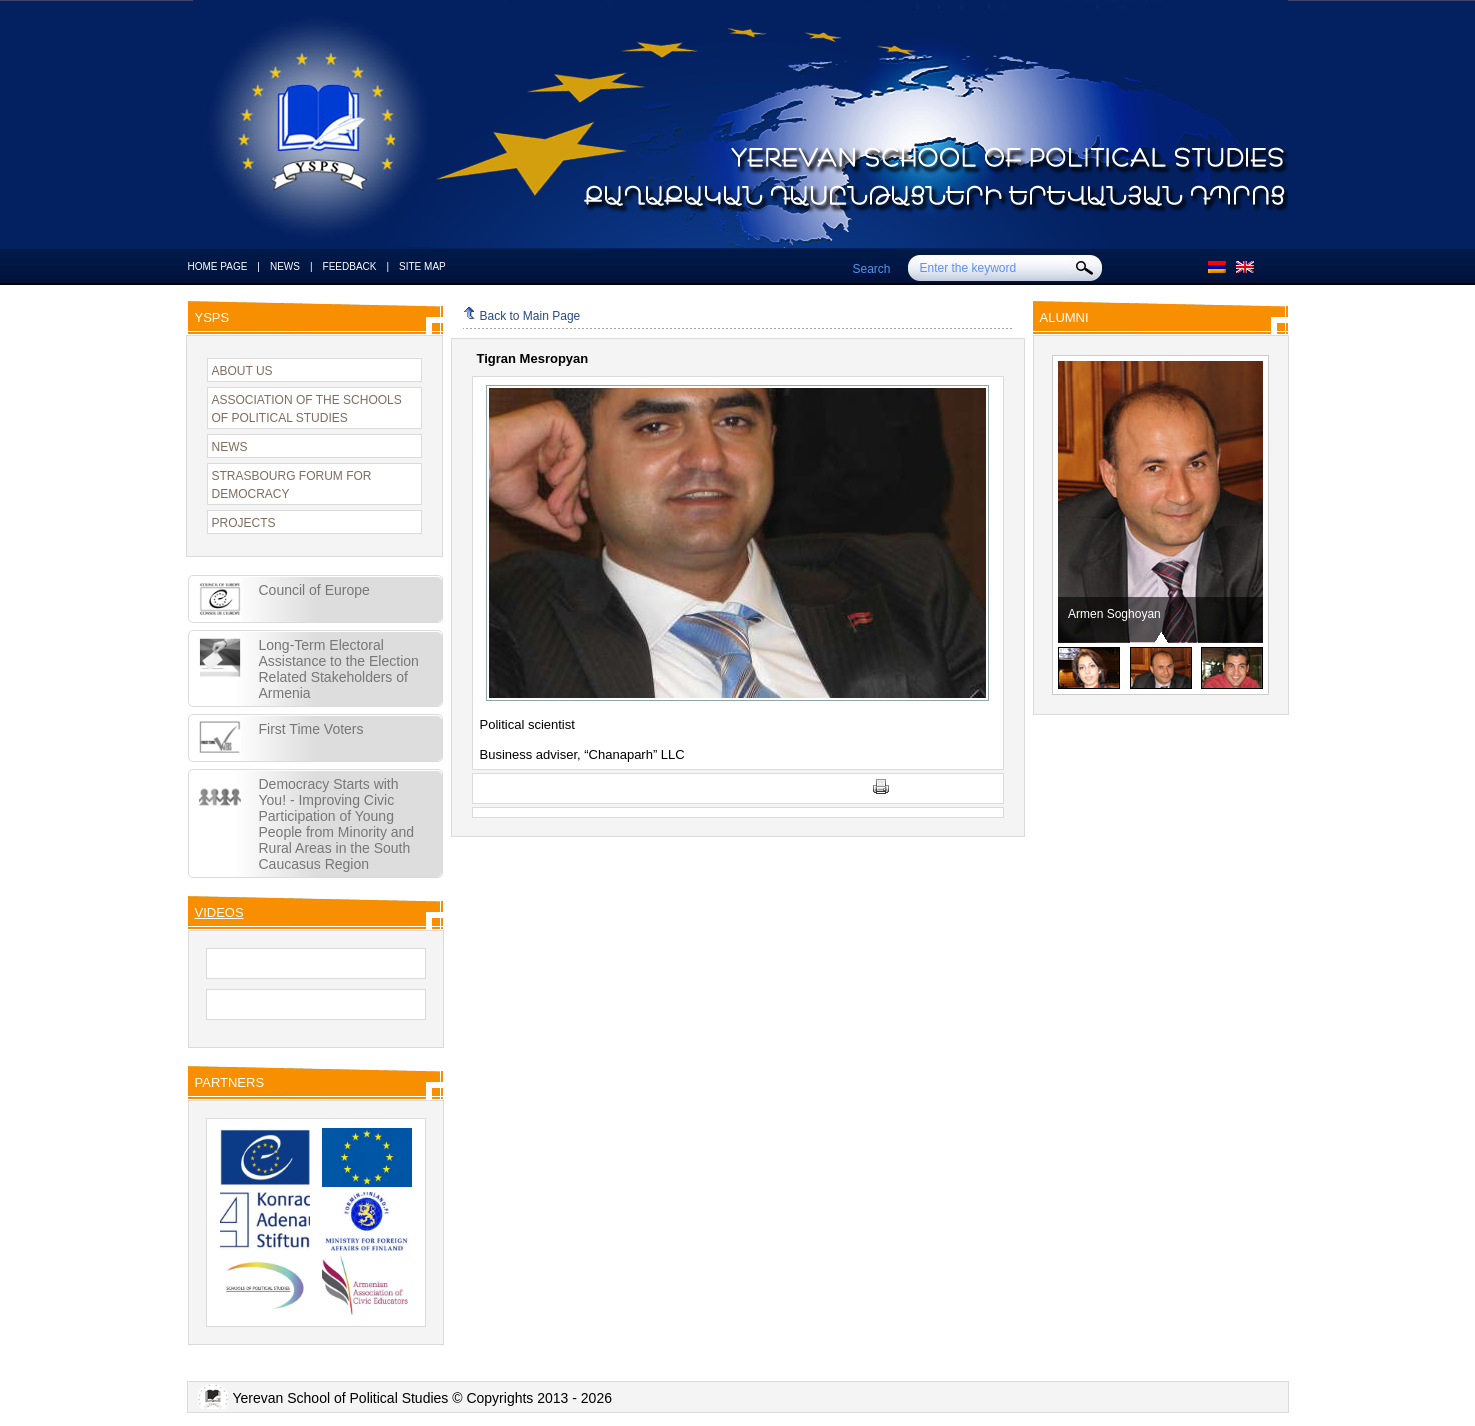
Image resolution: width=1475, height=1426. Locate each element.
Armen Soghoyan (1234, 614)
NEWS (285, 266)
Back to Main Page (522, 316)
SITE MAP (422, 266)
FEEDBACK (350, 266)
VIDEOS (219, 912)
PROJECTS (244, 523)
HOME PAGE (218, 266)
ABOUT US (242, 371)
